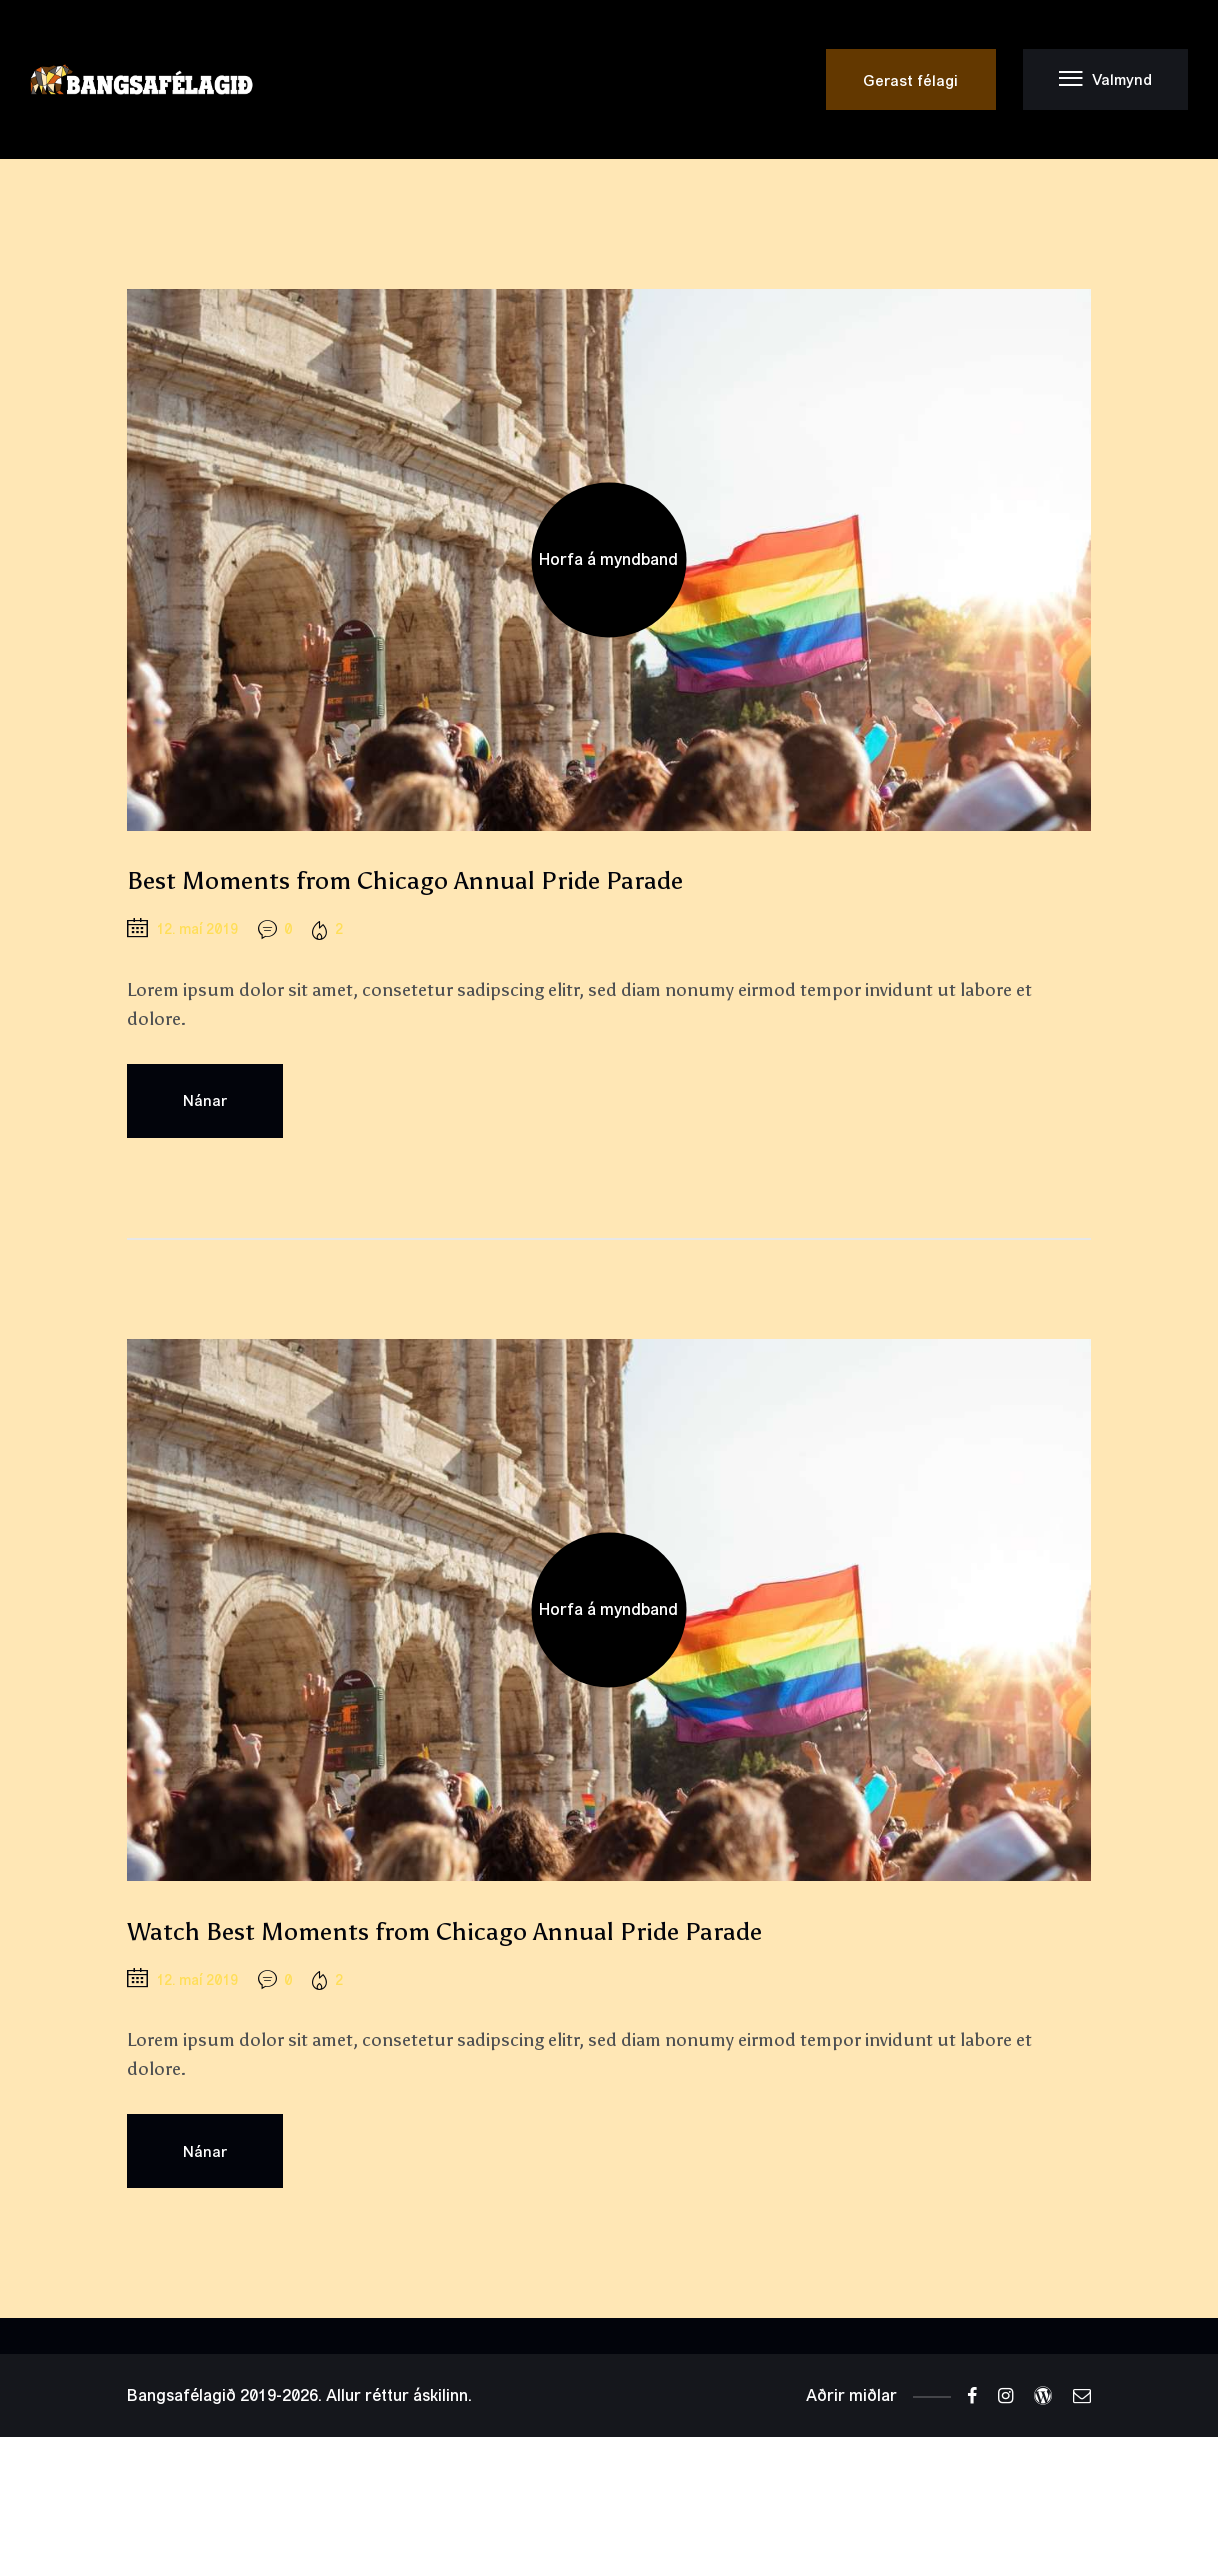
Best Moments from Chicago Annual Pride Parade (405, 880)
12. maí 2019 (197, 929)
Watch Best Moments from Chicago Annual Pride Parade (444, 1931)
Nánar (205, 1100)
